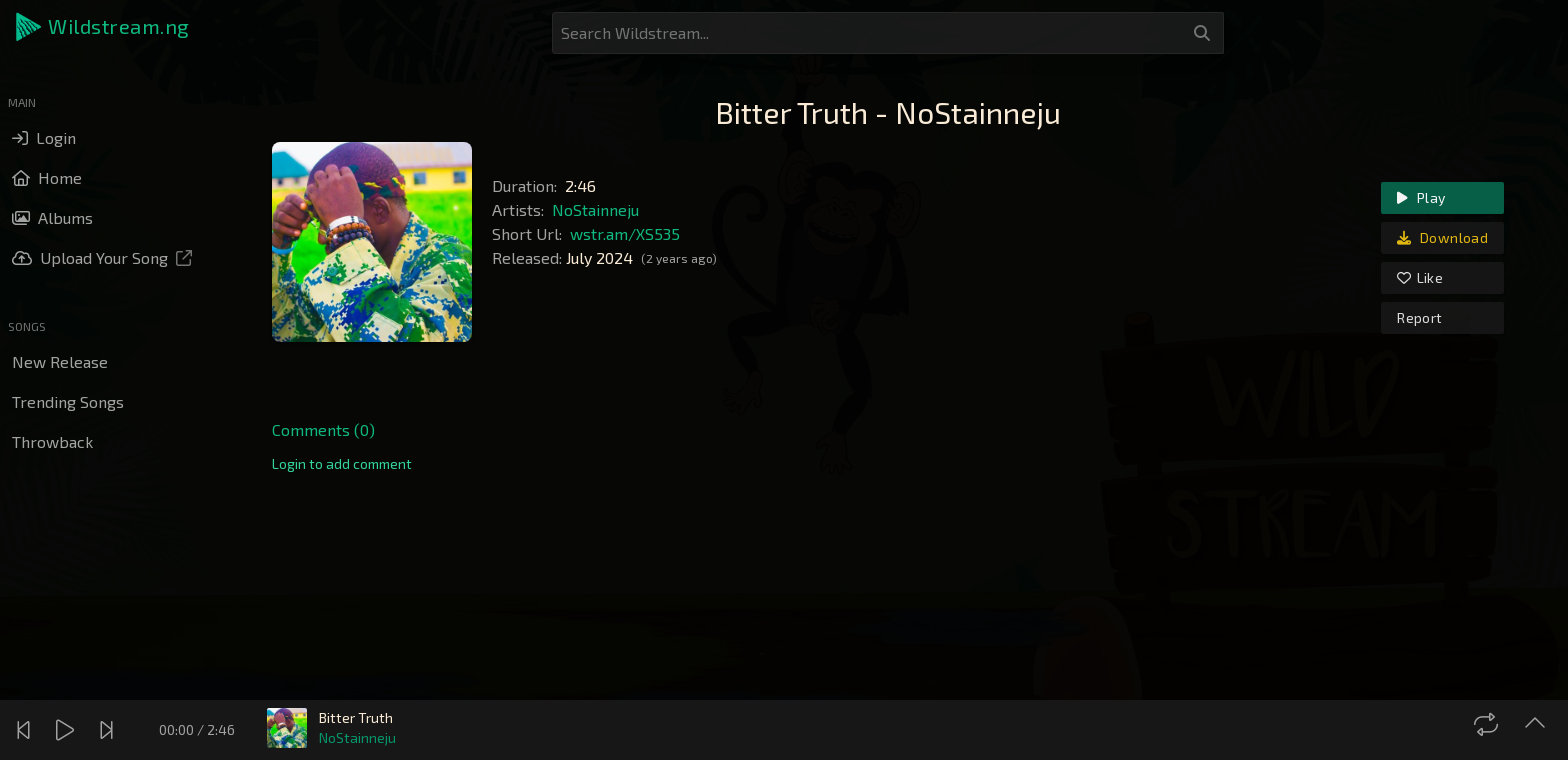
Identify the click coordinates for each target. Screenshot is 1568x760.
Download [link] (1442, 237)
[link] (342, 464)
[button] (104, 27)
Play (1421, 197)
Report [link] (1419, 317)
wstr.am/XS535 (625, 233)
